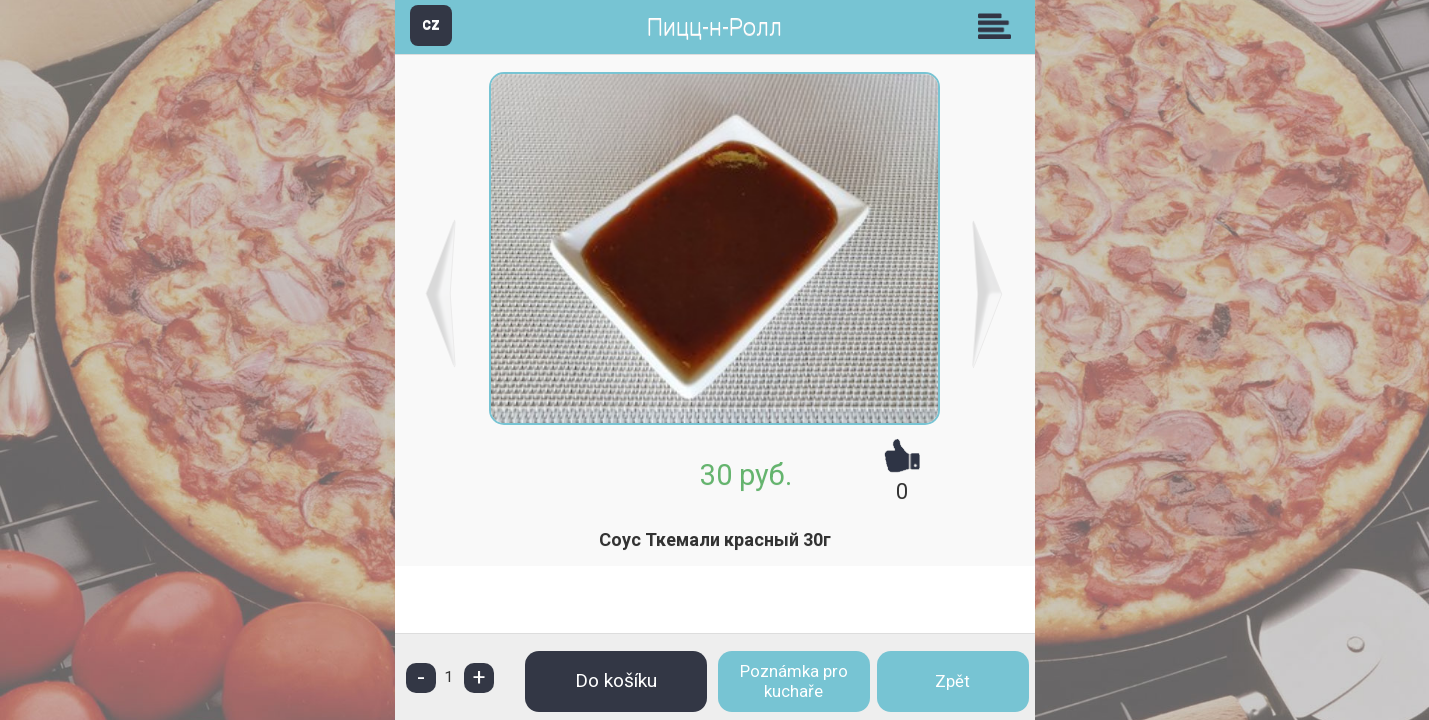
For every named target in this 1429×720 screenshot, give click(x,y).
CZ (431, 24)
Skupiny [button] (999, 26)
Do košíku (616, 680)
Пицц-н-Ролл (714, 27)
